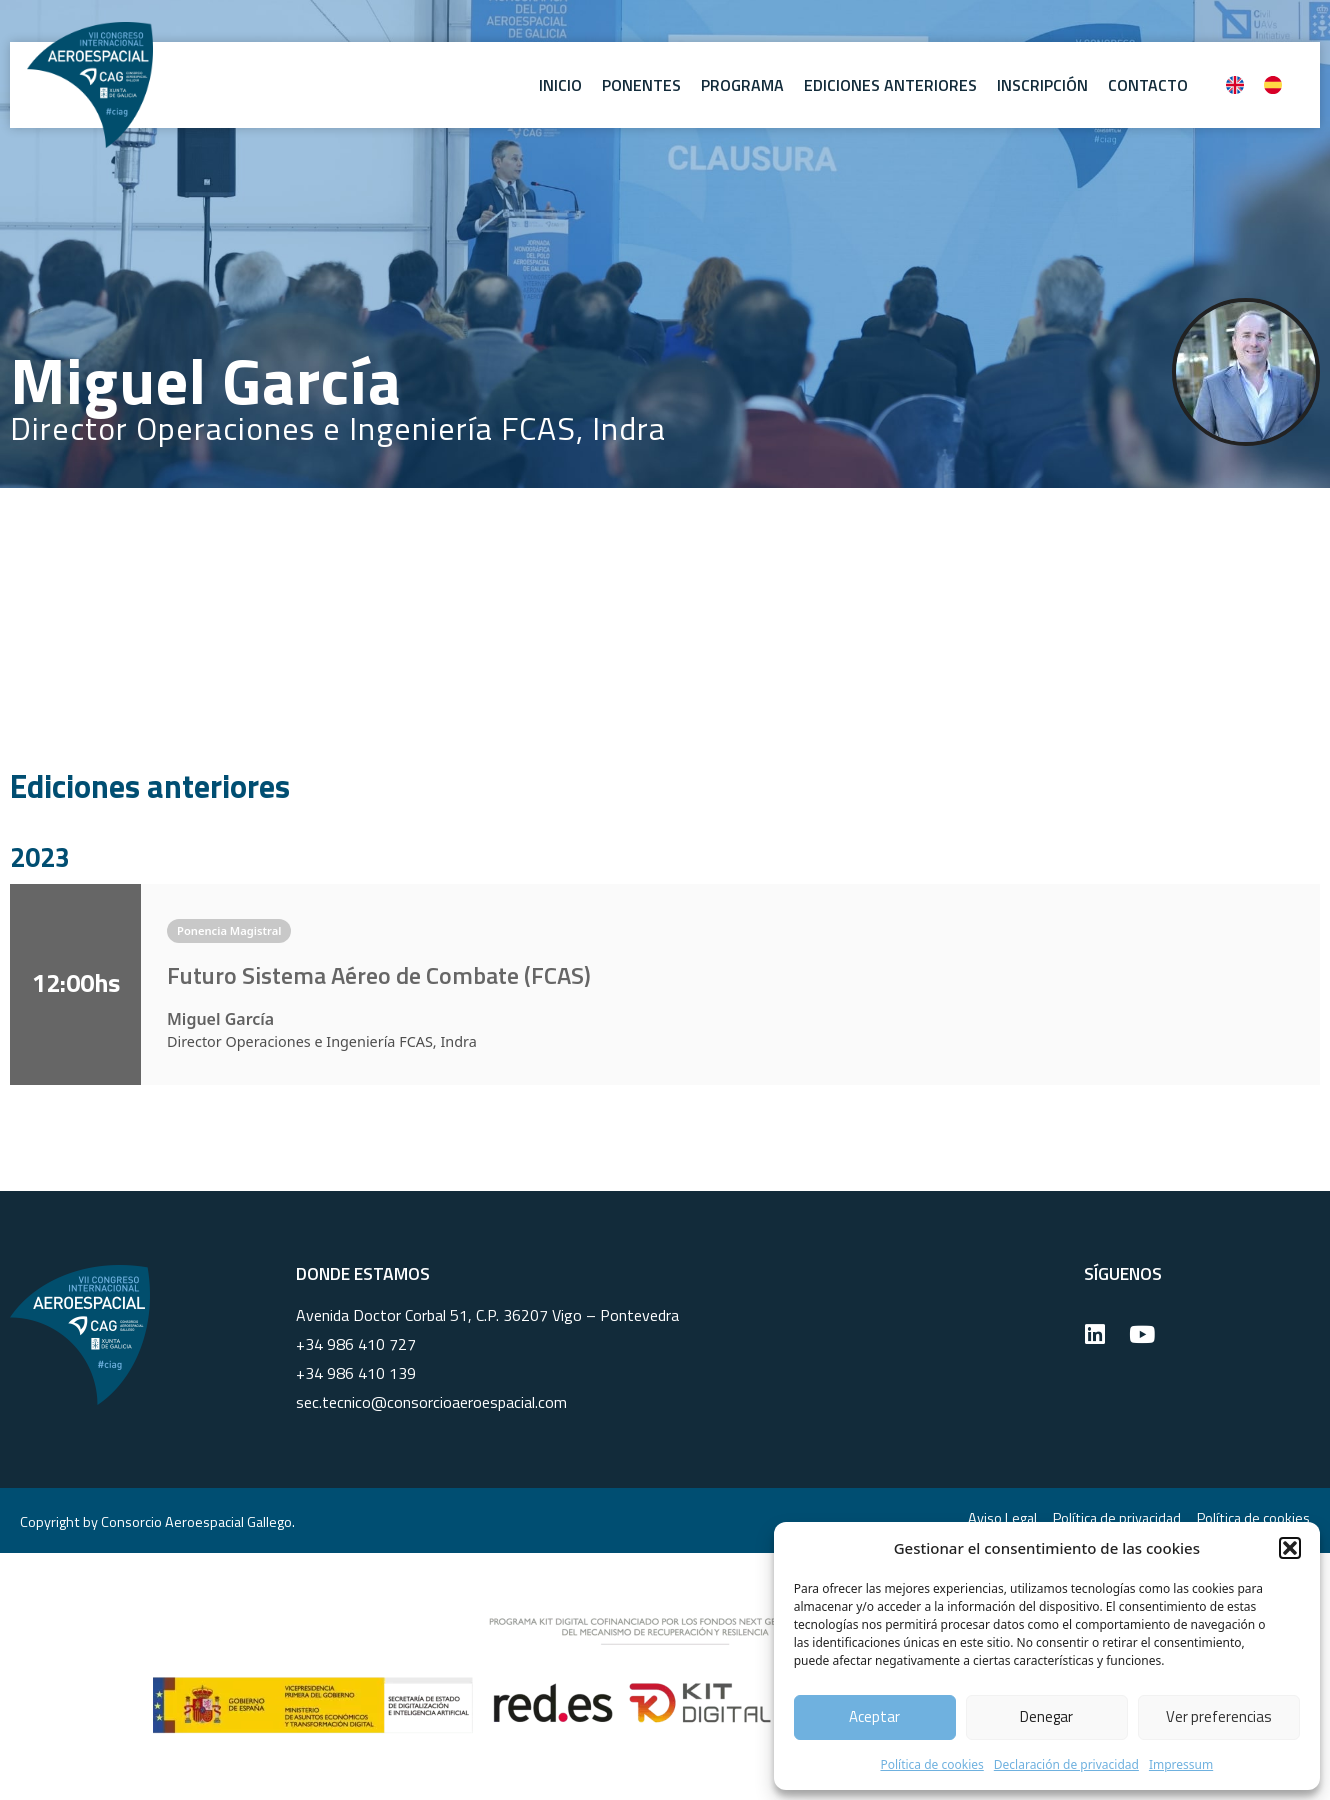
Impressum (1181, 1764)
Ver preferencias (1219, 1716)
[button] (1290, 1548)
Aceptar (874, 1716)
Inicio (560, 85)
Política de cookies (931, 1764)
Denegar (1046, 1716)
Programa (742, 85)
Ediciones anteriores (890, 85)
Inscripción (1042, 85)
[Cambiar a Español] (1273, 85)
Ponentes (641, 85)
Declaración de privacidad (1066, 1764)
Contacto (1148, 85)
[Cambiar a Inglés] (1235, 85)
